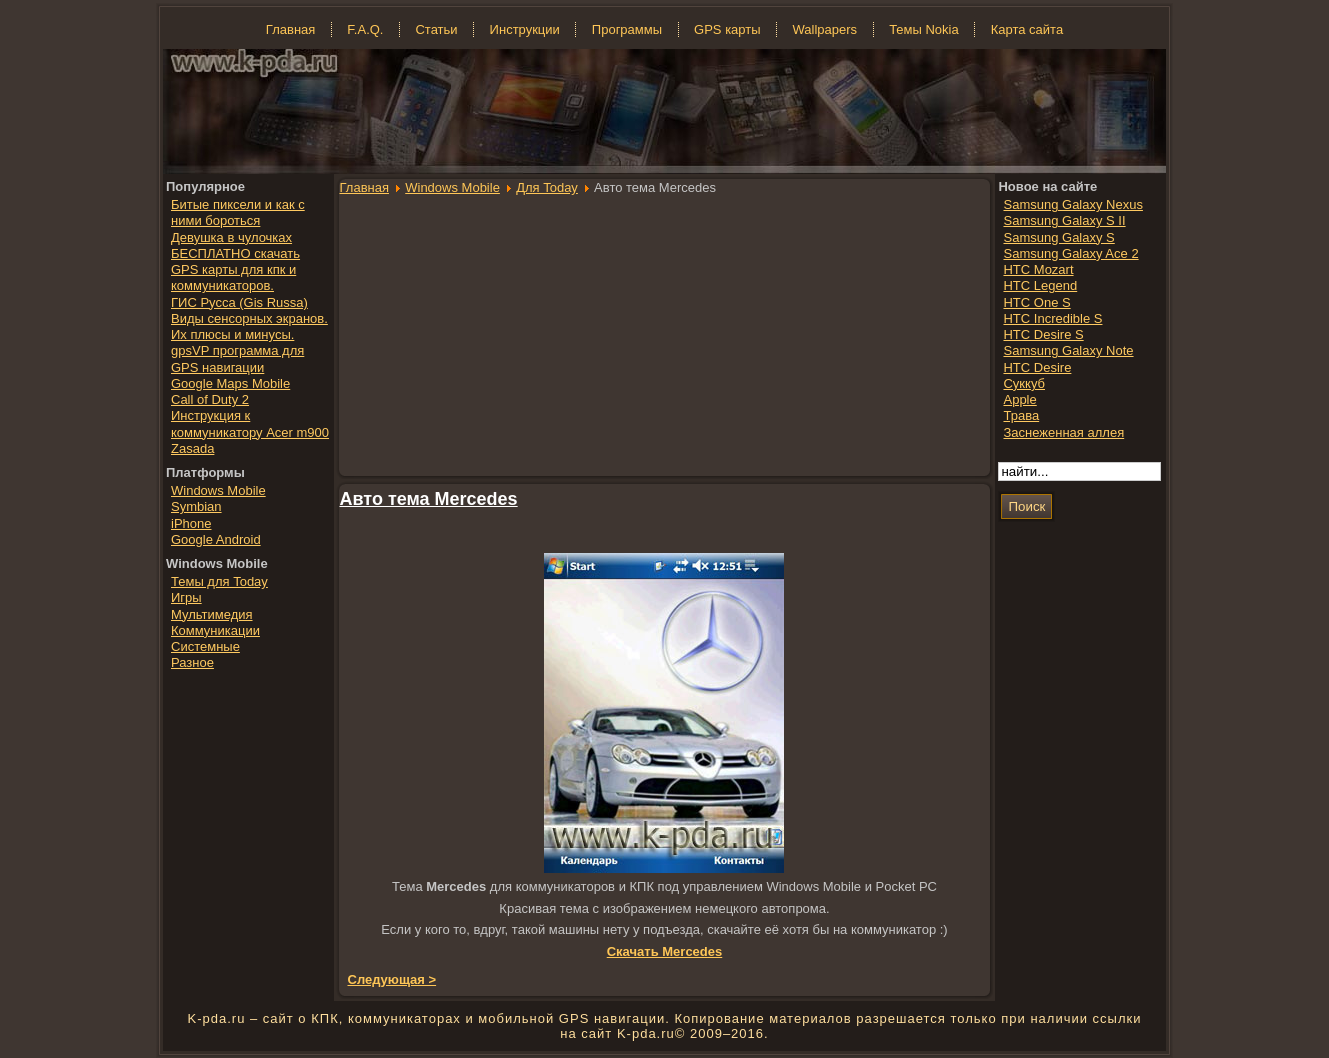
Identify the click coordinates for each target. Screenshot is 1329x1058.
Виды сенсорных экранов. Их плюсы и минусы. (249, 326)
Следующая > (392, 979)
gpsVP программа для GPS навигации (237, 358)
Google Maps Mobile (230, 383)
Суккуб (1024, 383)
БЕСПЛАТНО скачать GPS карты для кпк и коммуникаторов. (235, 270)
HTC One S (1036, 302)
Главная (364, 187)
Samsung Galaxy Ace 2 (1070, 253)
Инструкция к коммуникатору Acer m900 (250, 423)
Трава (1021, 415)
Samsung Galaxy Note (1068, 350)
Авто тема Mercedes (429, 499)
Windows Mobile (452, 187)
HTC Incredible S (1052, 318)
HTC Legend (1040, 285)
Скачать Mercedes (665, 951)
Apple (1019, 399)
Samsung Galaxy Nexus (1072, 204)
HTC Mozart (1038, 269)
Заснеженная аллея (1063, 432)
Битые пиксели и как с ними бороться (238, 212)
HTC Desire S (1043, 334)
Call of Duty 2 (210, 399)
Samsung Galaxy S (1058, 237)
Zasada (192, 448)
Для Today (547, 187)
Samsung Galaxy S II (1064, 220)
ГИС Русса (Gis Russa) (239, 302)
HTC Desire (1037, 367)
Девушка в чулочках (231, 237)
